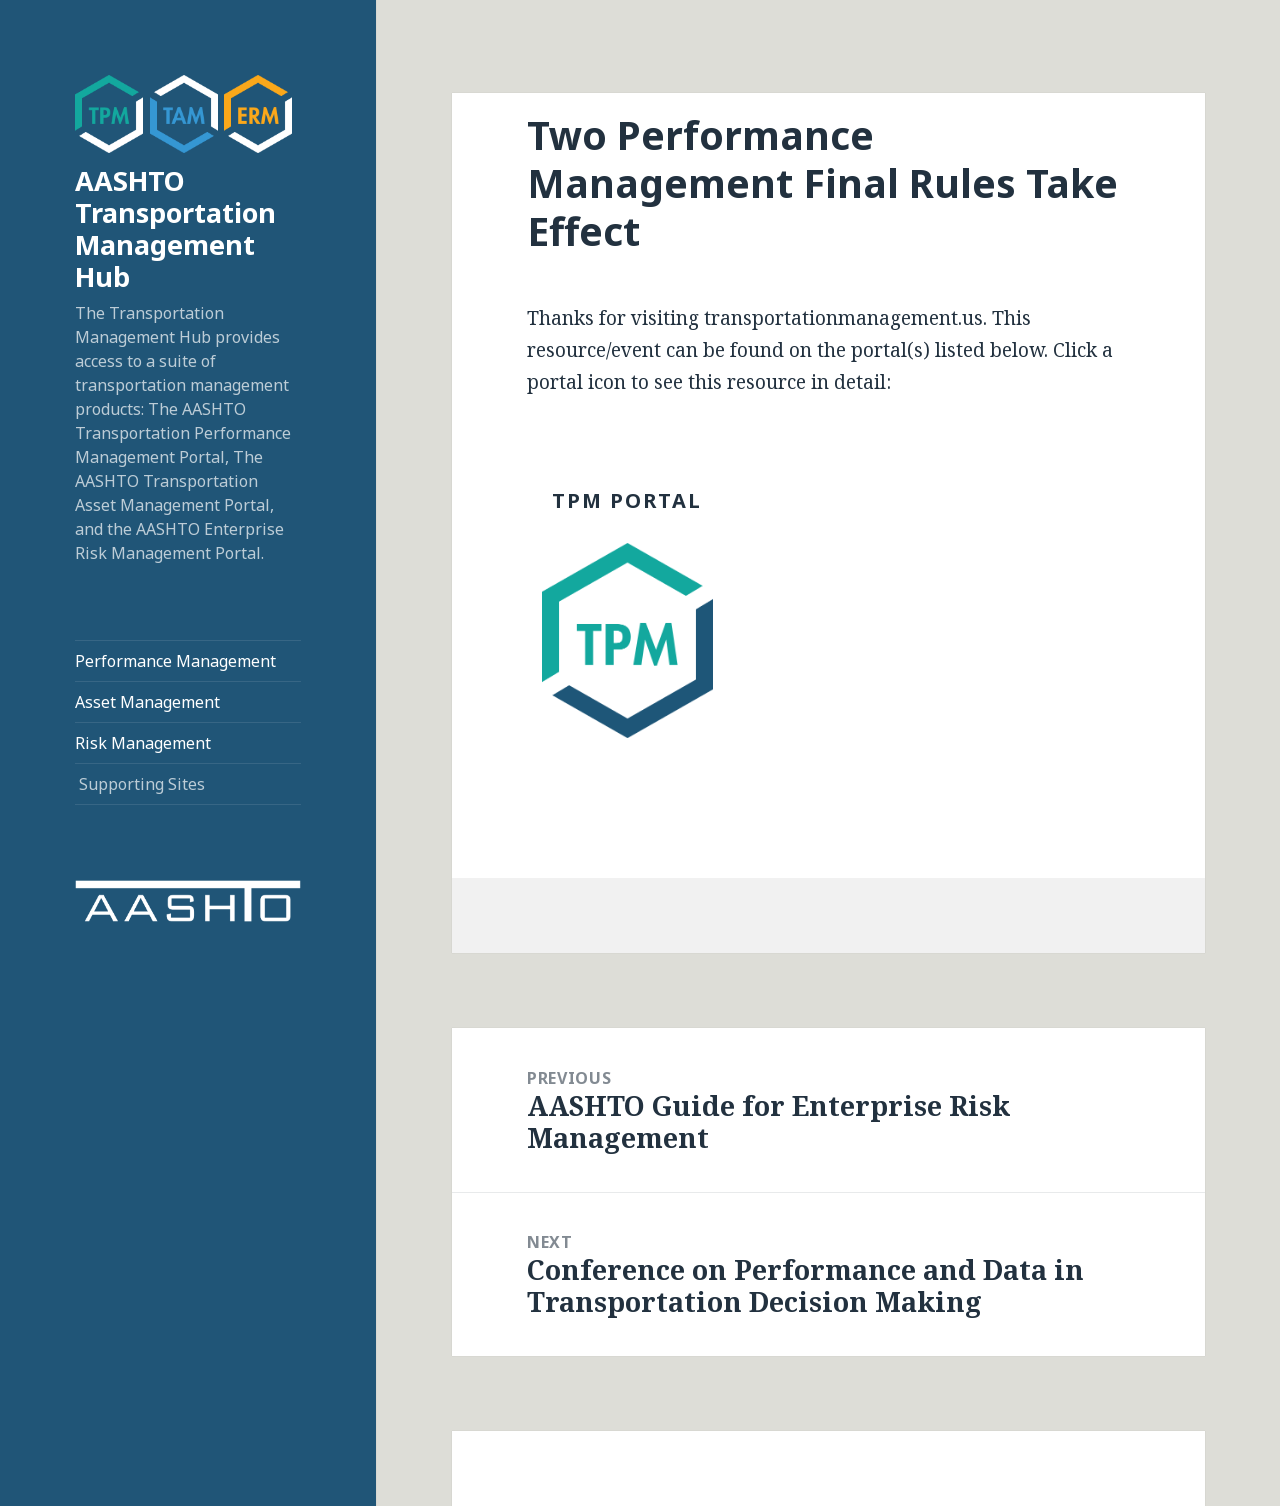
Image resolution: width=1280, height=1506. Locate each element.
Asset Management (147, 702)
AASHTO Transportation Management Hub (175, 228)
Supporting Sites (142, 784)
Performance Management (175, 661)
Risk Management (143, 743)
